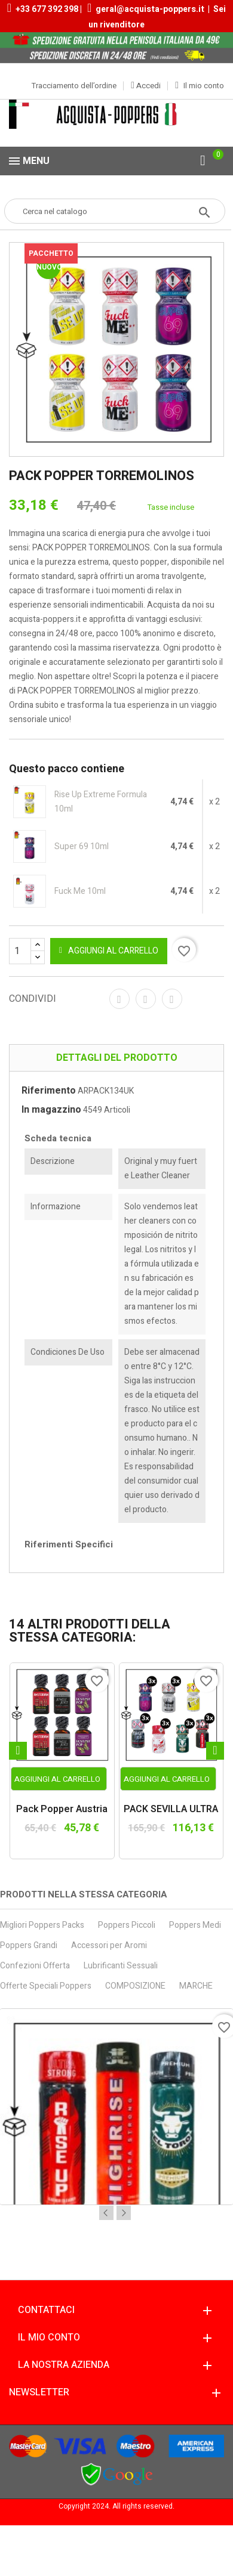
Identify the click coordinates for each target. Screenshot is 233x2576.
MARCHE (196, 1986)
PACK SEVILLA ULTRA (171, 1809)
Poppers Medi (195, 1925)
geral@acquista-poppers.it (150, 9)
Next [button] (123, 2213)
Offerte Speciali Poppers (45, 1986)
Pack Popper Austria (62, 1809)
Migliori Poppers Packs (42, 1925)
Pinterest (172, 999)
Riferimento (49, 1090)
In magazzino (51, 1110)
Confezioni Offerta (35, 1965)
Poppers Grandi (28, 1945)
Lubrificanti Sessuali (121, 1965)
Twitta (146, 999)
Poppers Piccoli (126, 1925)
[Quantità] (27, 951)
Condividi (119, 999)
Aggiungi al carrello (108, 951)
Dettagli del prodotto (116, 1058)
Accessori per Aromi (109, 1945)
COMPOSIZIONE (135, 1986)
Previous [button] (106, 2213)
